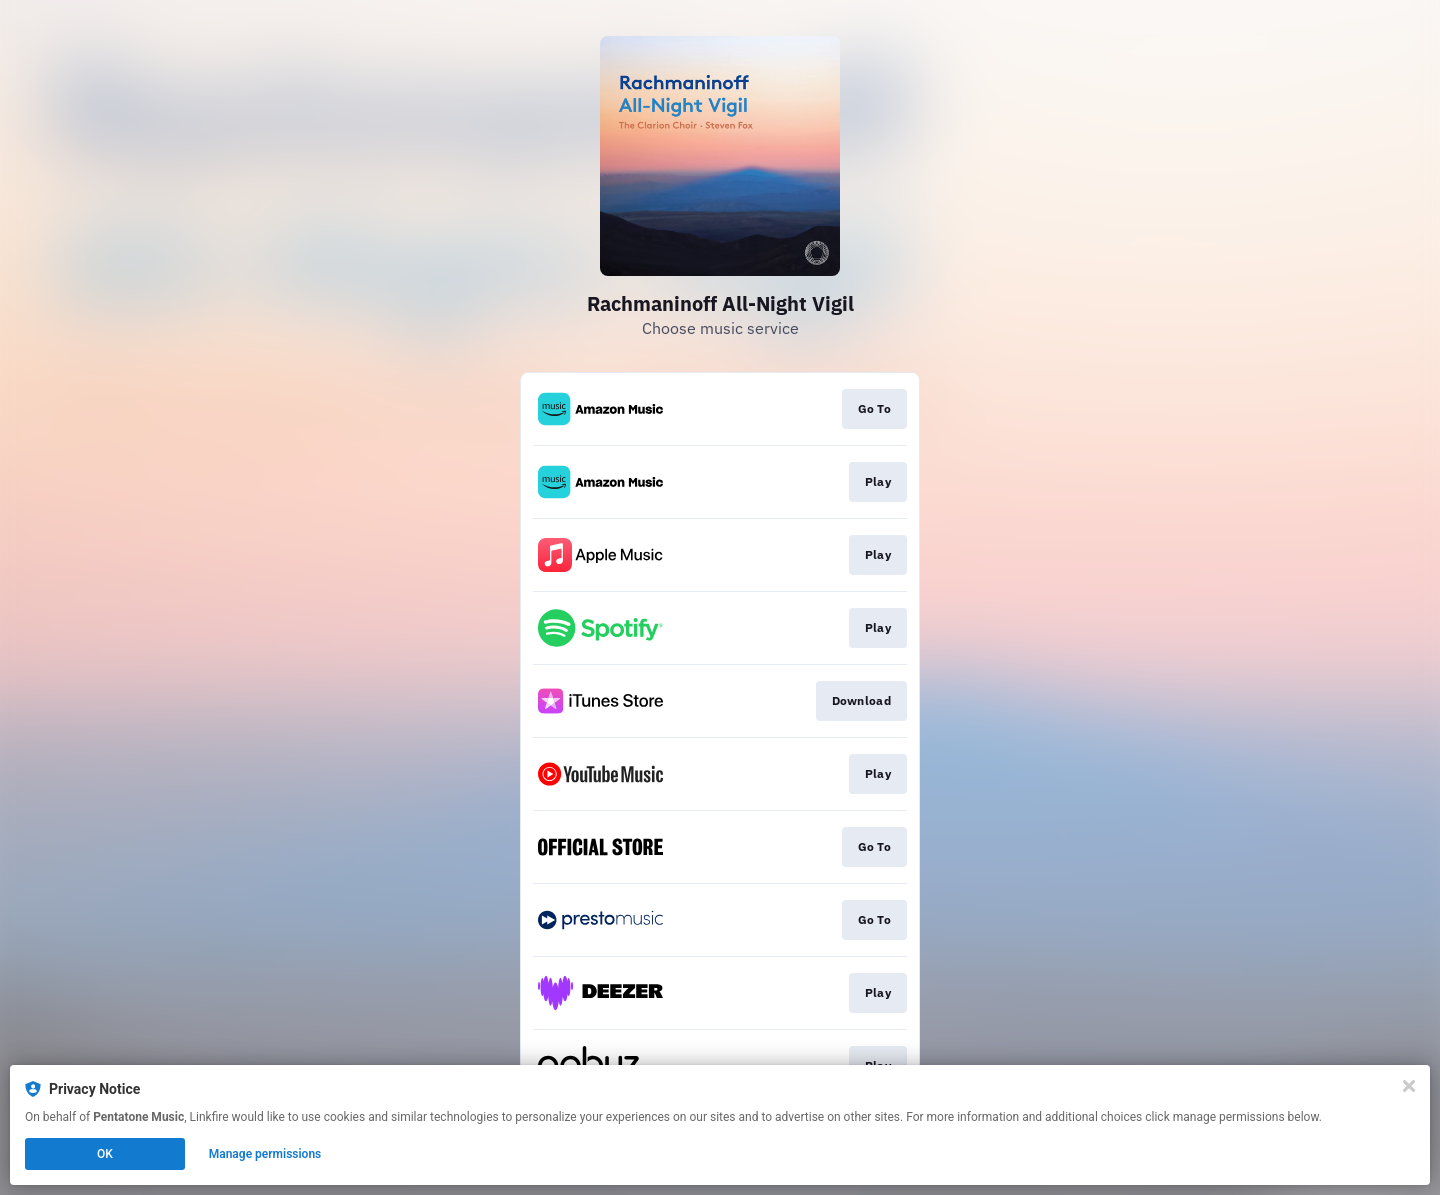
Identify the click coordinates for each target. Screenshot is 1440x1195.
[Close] (1409, 1086)
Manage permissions (265, 1154)
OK (105, 1154)
